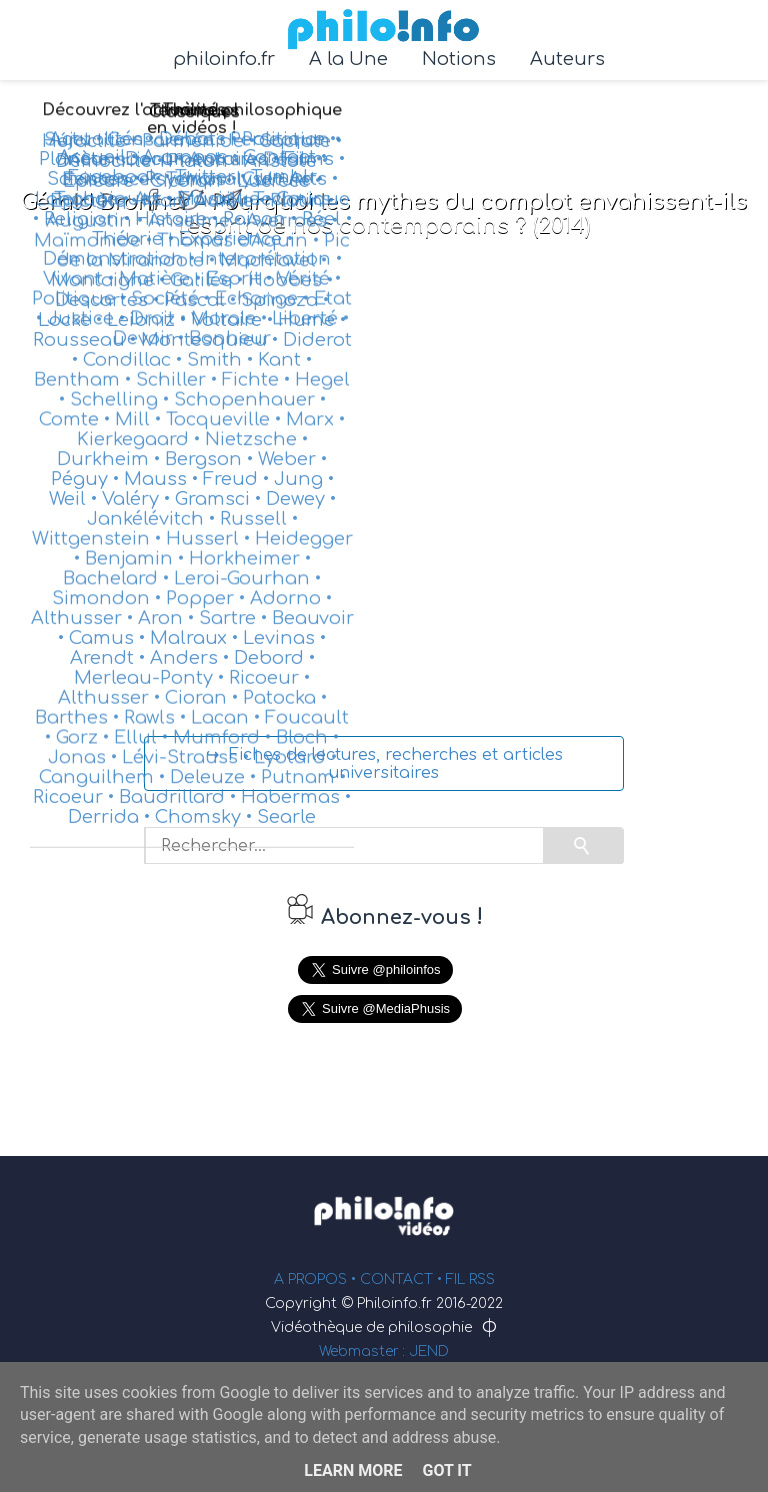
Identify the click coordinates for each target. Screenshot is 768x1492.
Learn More (353, 1470)
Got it (446, 1470)
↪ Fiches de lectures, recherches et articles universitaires (384, 764)
